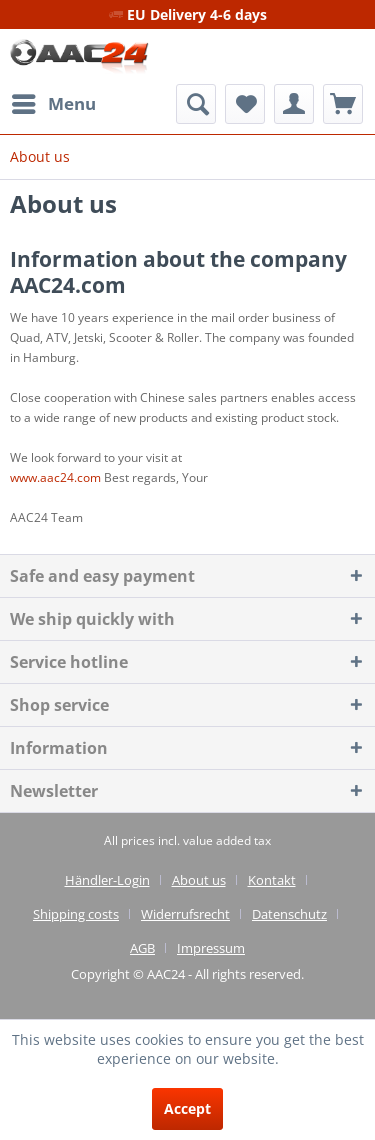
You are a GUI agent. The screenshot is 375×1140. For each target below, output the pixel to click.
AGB (142, 948)
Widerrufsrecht (185, 914)
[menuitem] (53, 104)
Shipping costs (76, 914)
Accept (187, 1108)
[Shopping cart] (343, 104)
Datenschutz (289, 914)
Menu (54, 101)
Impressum (211, 948)
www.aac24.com (55, 477)
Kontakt (272, 880)
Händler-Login (107, 880)
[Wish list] (245, 104)
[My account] (294, 104)
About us (199, 880)
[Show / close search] (196, 104)
